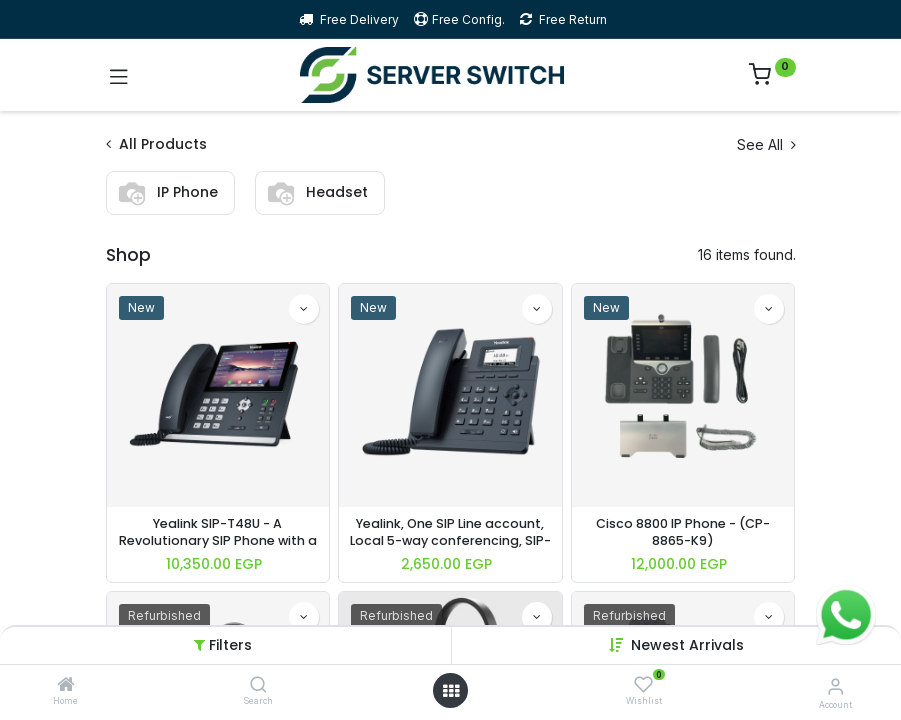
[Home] (66, 685)
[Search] (258, 685)
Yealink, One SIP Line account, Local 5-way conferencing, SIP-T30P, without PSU (450, 532)
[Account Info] (835, 686)
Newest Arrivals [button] (687, 645)
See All (766, 144)
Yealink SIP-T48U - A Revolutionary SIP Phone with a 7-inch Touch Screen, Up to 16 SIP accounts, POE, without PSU (218, 532)
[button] (304, 309)
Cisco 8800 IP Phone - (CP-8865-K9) (683, 532)
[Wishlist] (643, 684)
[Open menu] (451, 691)
